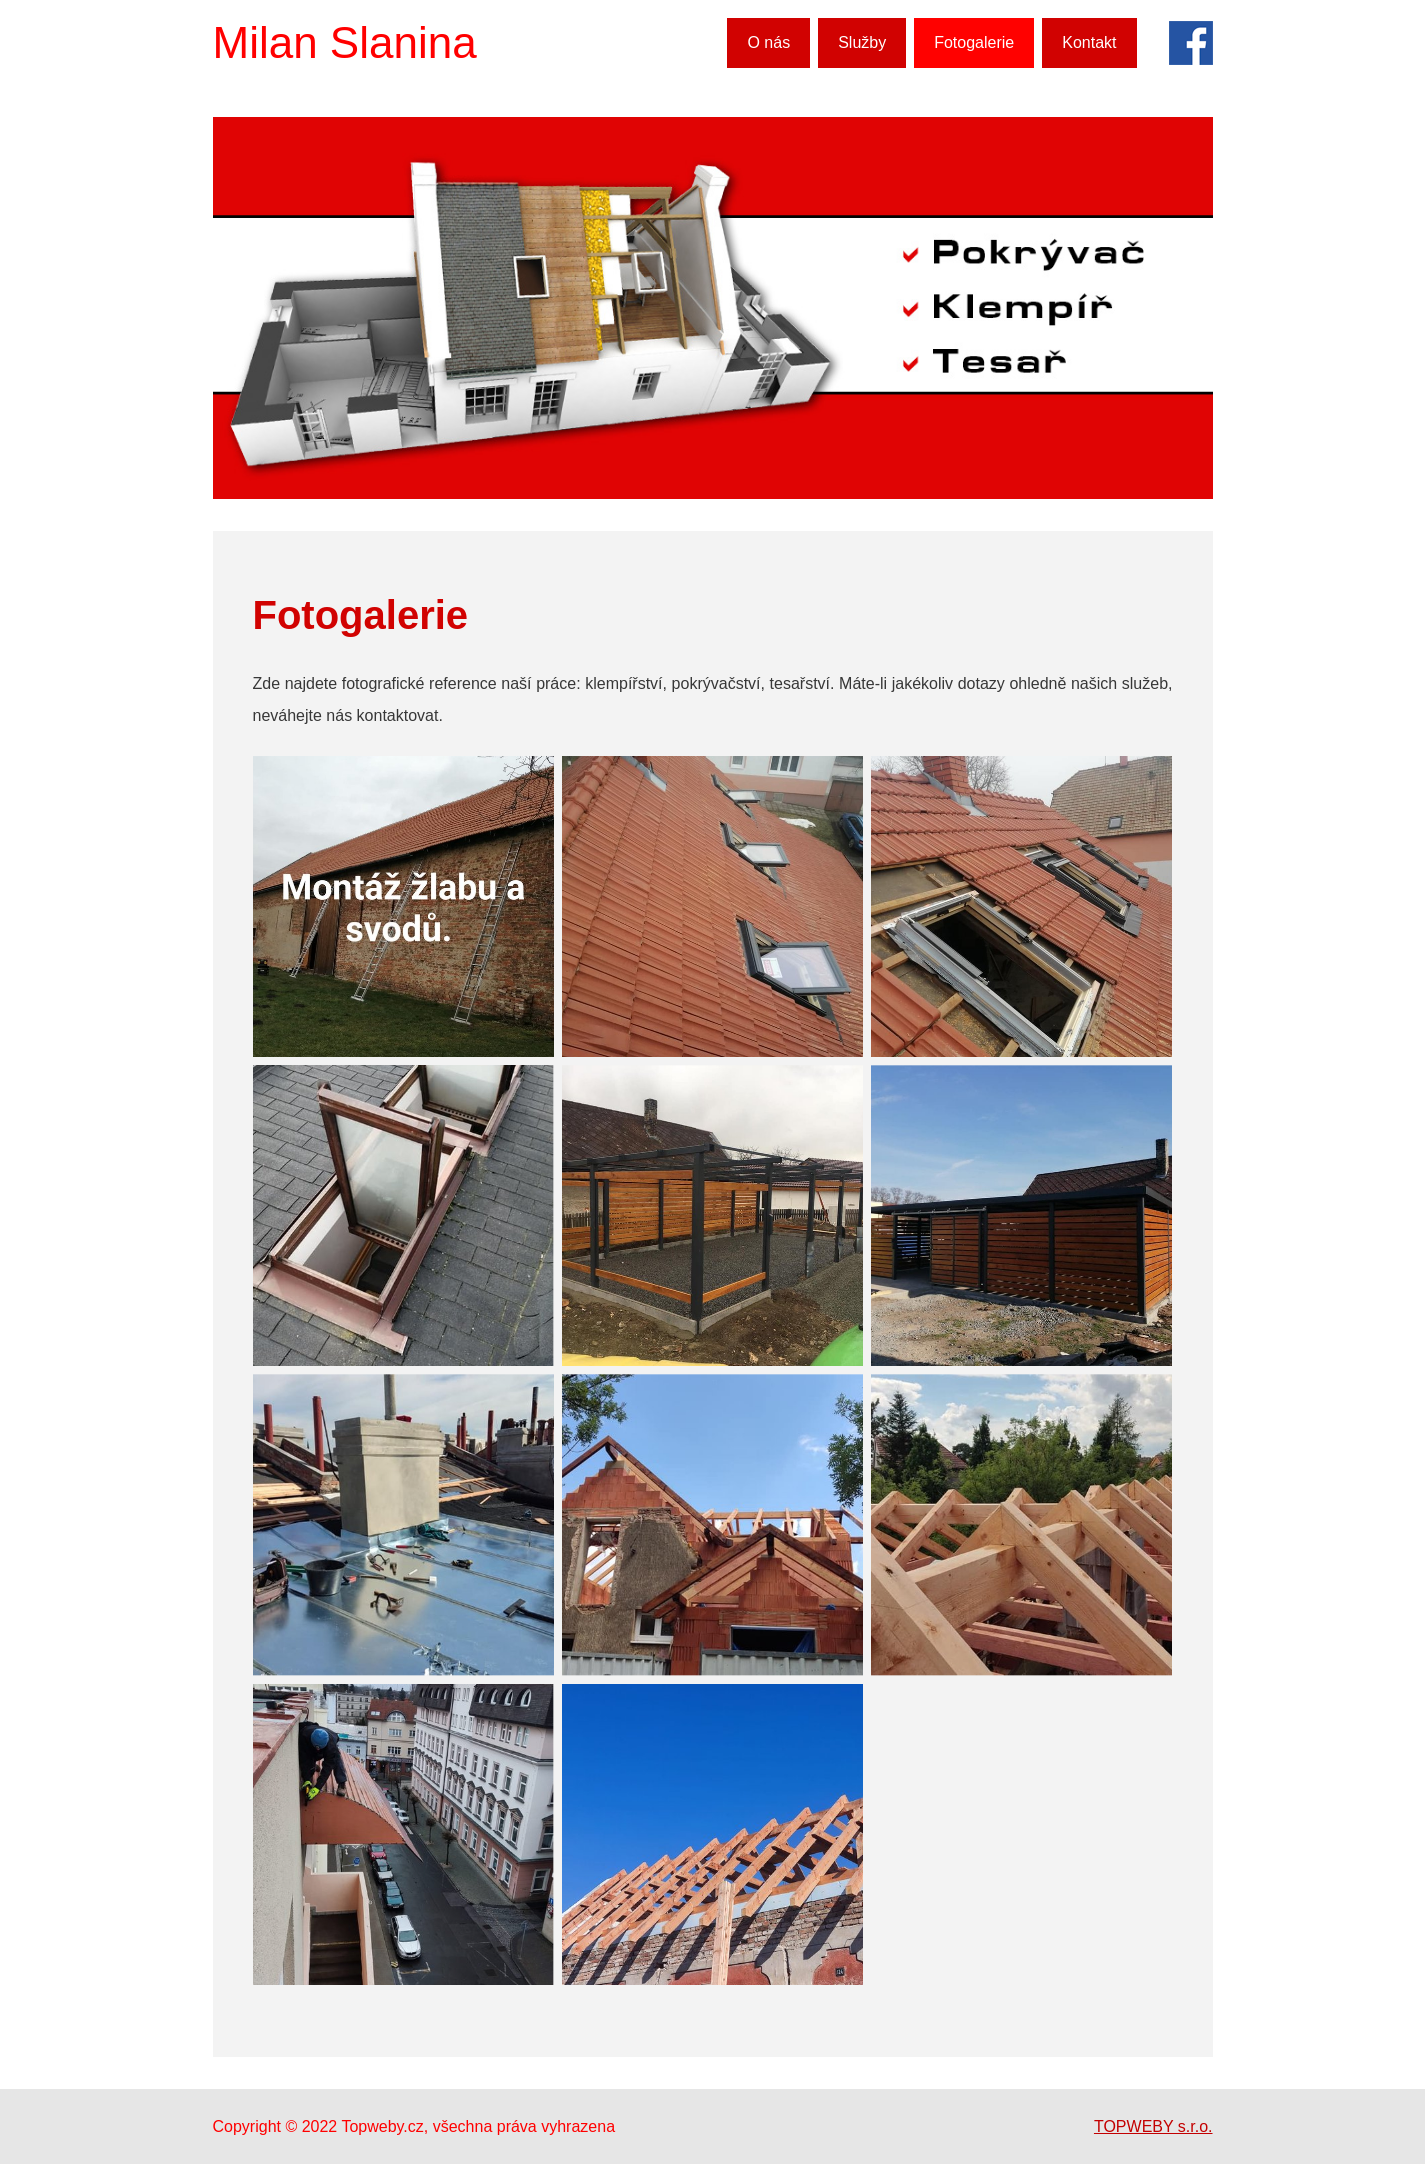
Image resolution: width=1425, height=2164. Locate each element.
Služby (862, 42)
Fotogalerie (974, 42)
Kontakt (1089, 42)
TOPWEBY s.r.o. (1153, 2126)
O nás (768, 42)
